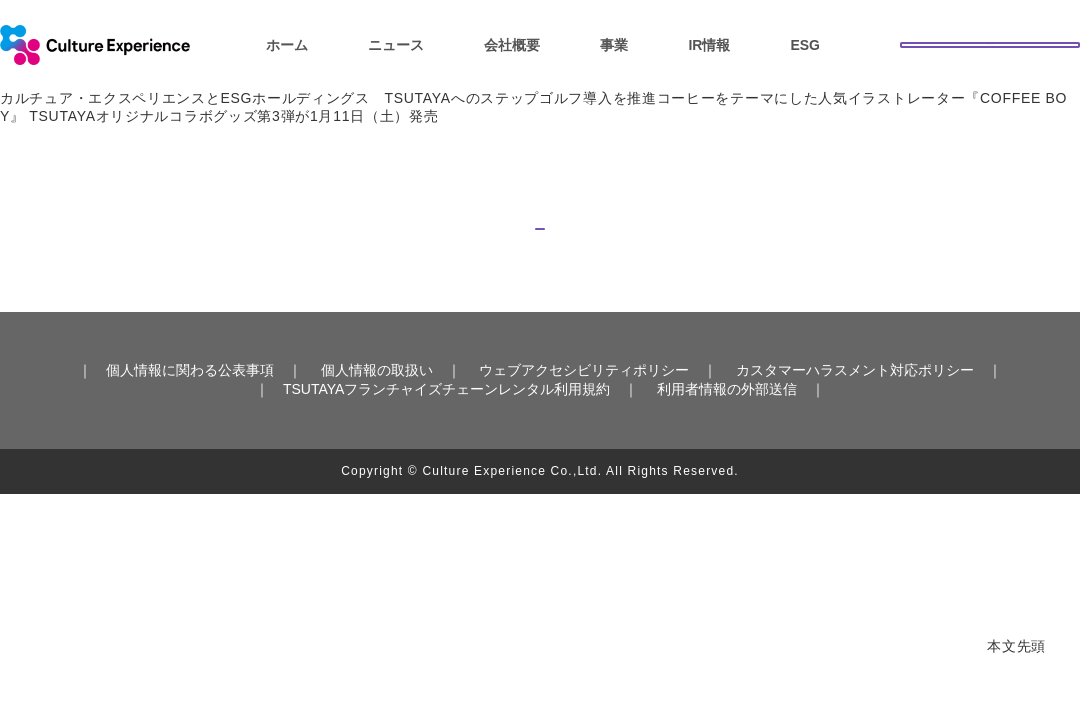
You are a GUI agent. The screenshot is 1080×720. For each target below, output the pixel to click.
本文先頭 (1016, 646)
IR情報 (709, 45)
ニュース (396, 45)
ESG (805, 45)
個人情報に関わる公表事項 (190, 404)
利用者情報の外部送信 (727, 422)
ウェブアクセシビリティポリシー (584, 404)
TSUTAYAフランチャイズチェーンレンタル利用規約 (446, 422)
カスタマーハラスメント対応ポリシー (855, 404)
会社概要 (512, 45)
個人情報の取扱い (377, 404)
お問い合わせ (990, 43)
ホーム (287, 45)
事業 (614, 45)
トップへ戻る (540, 239)
